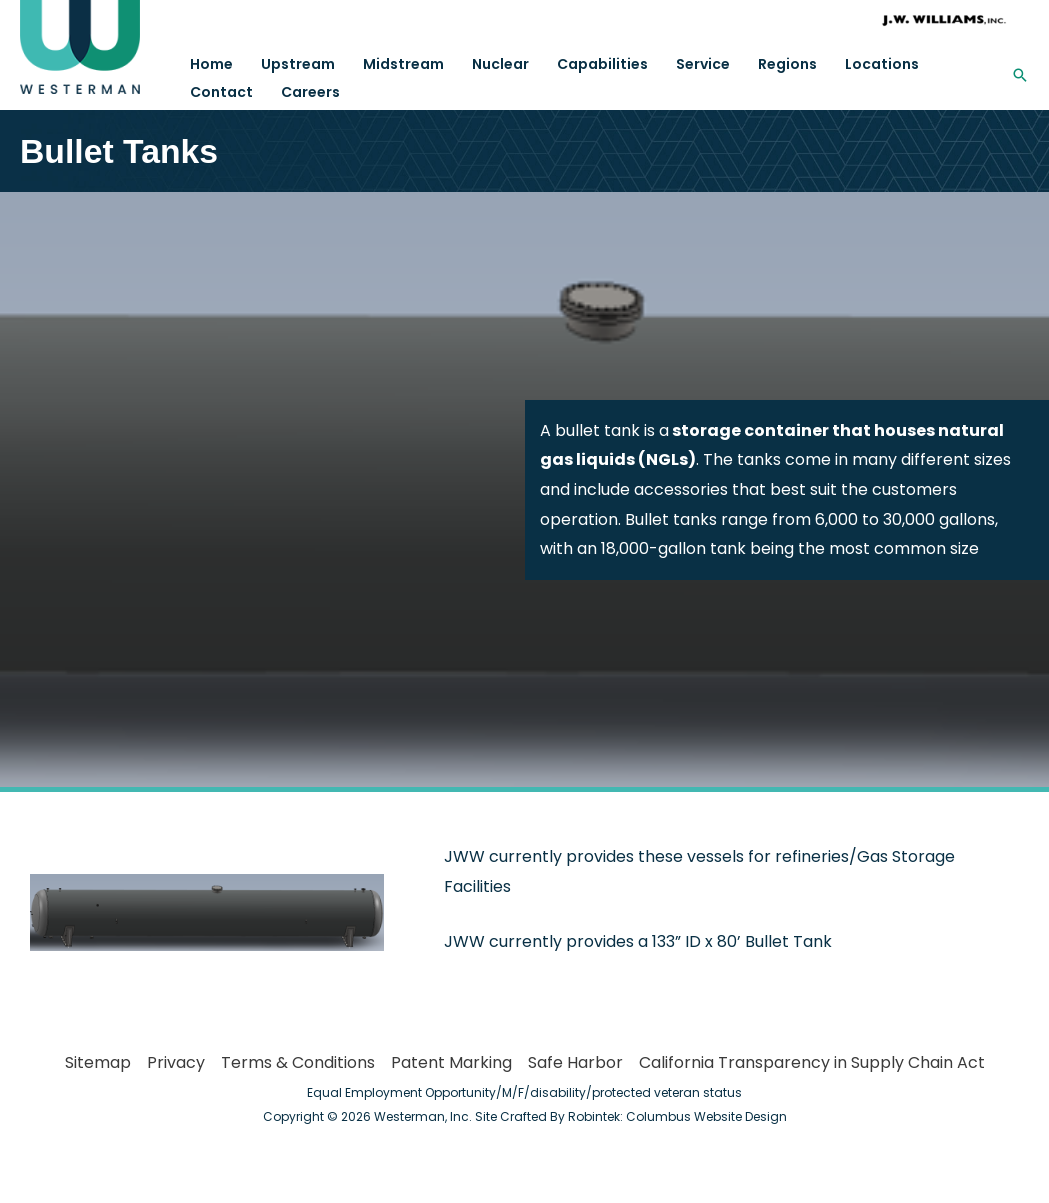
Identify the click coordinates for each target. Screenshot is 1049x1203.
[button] (1020, 75)
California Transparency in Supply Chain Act (812, 1062)
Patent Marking (451, 1062)
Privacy (176, 1062)
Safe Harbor (575, 1062)
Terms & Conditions (298, 1062)
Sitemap (98, 1062)
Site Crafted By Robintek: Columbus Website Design (631, 1116)
